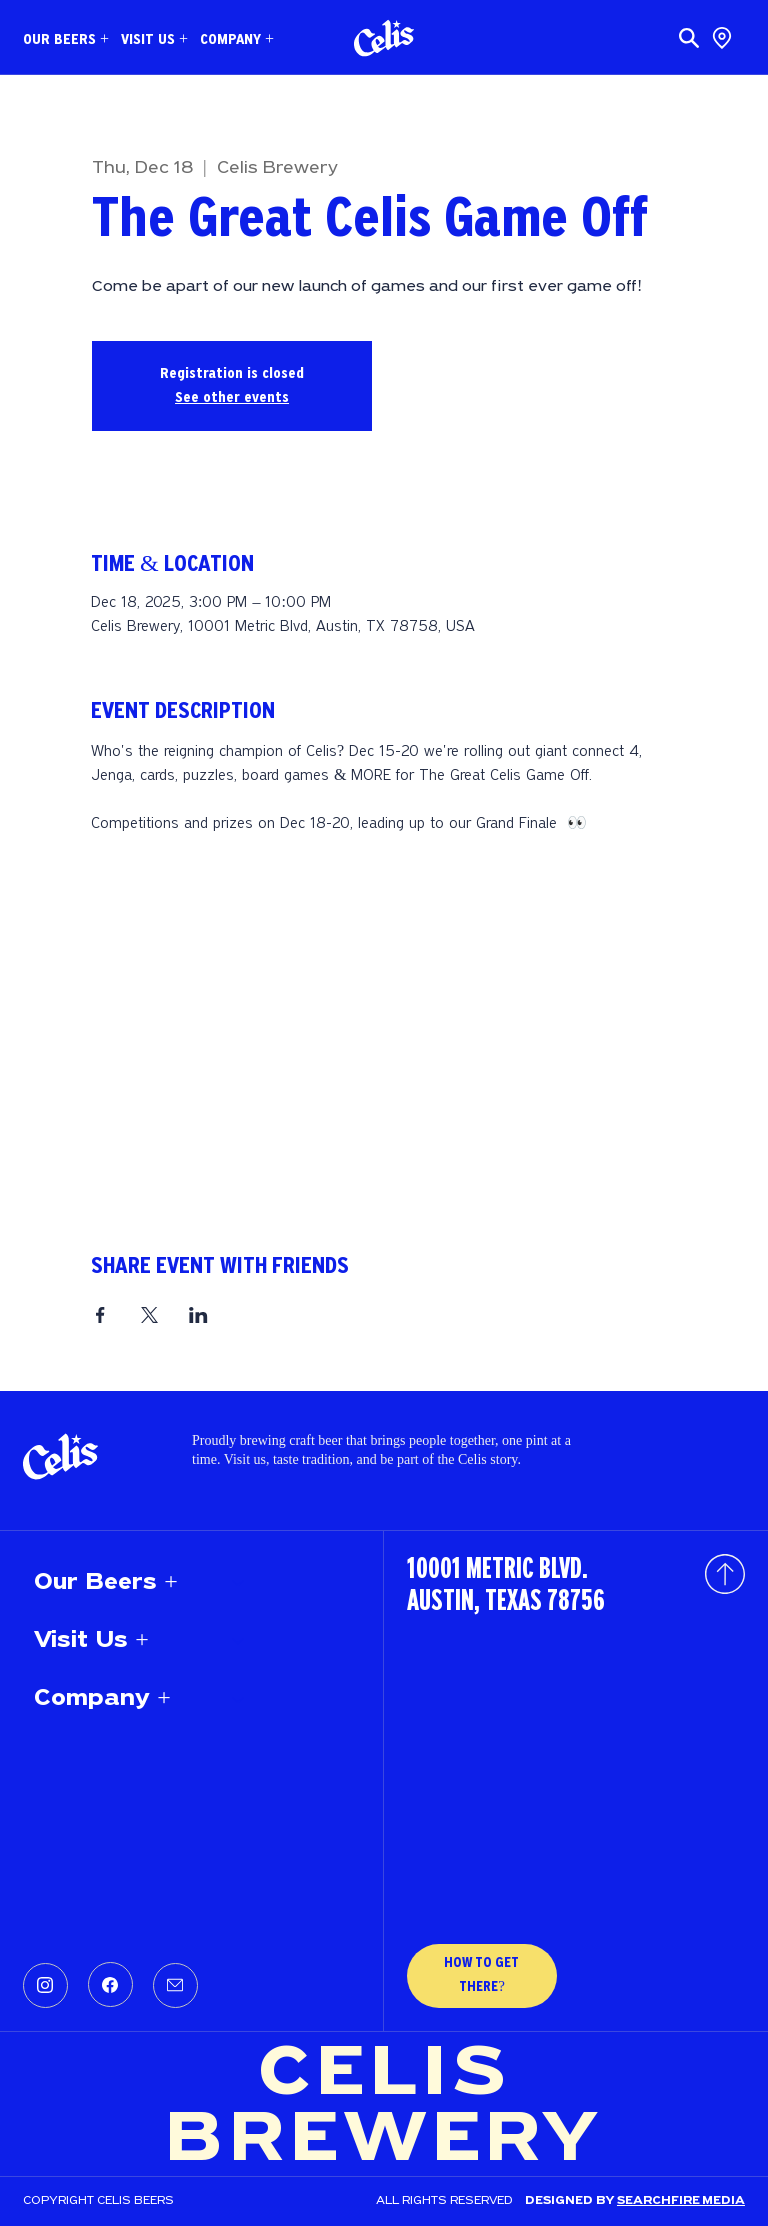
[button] (66, 40)
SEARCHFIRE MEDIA (681, 2201)
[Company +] (239, 1699)
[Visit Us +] (239, 1641)
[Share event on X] (149, 1315)
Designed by (571, 2201)
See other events (232, 398)
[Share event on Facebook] (100, 1315)
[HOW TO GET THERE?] (482, 1976)
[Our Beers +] (239, 1583)
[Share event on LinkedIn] (198, 1315)
